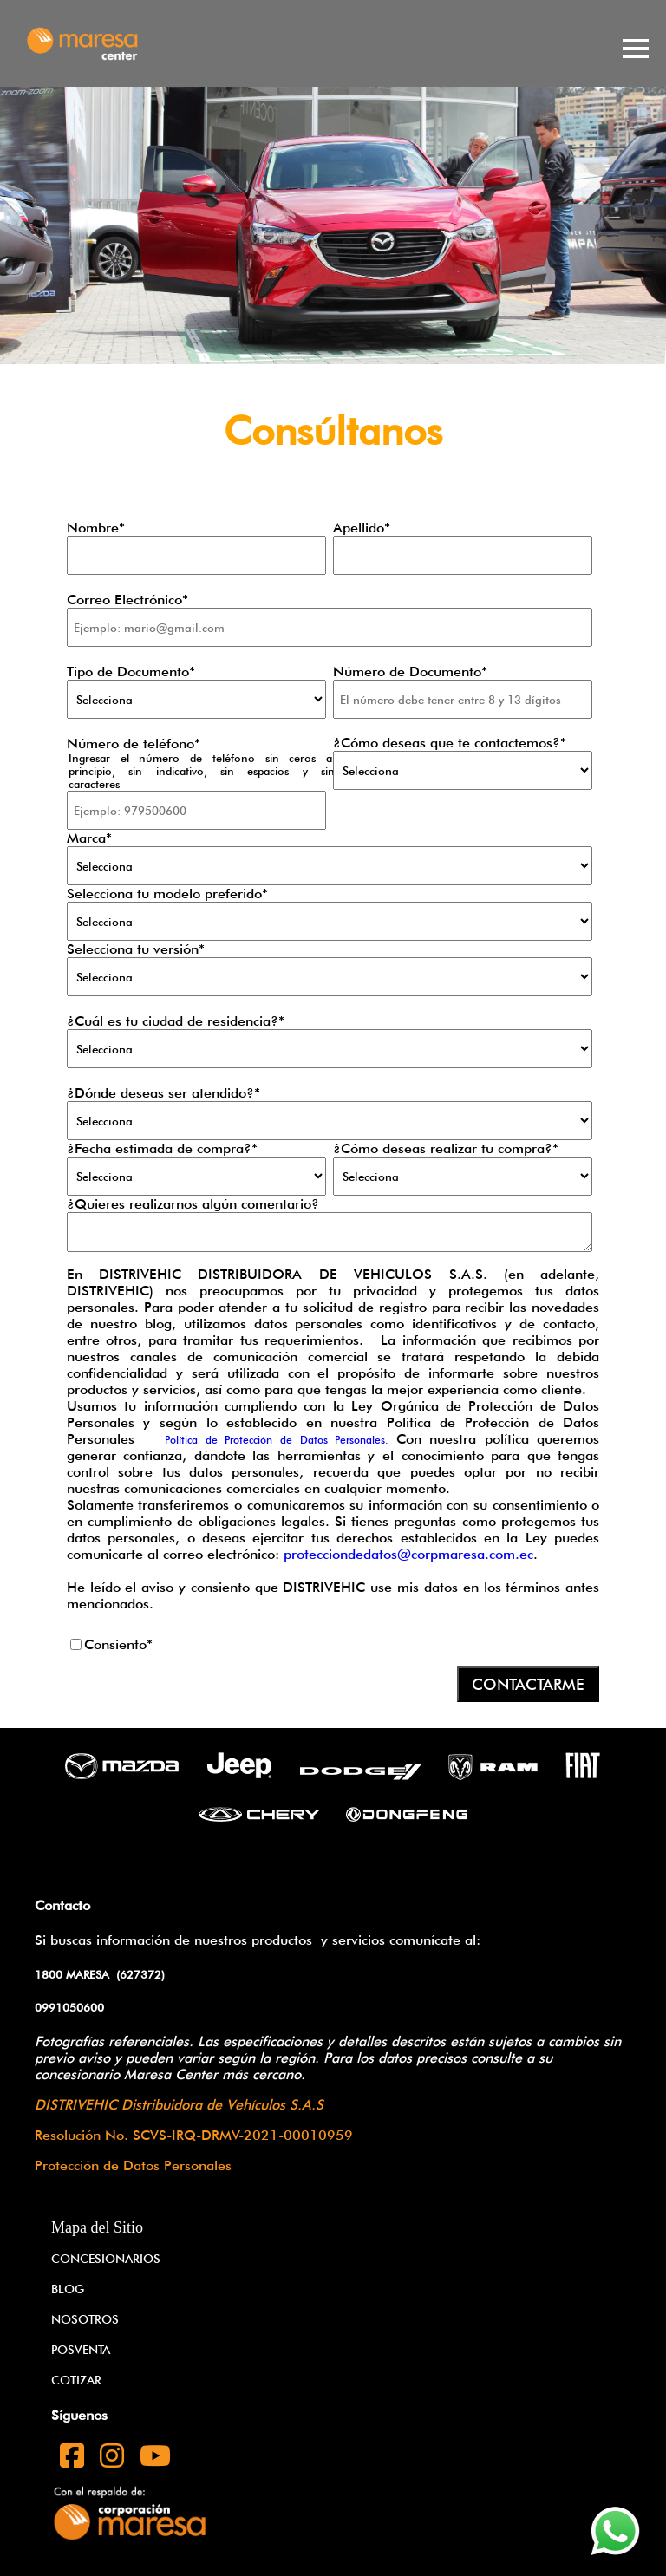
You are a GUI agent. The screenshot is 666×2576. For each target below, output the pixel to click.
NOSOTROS (85, 2319)
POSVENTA (80, 2350)
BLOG (67, 2289)
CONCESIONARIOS (105, 2259)
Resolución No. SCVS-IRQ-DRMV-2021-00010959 (194, 2135)
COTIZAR (76, 2380)
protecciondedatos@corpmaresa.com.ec (408, 1554)
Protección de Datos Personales (133, 2165)
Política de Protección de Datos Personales (275, 1439)
